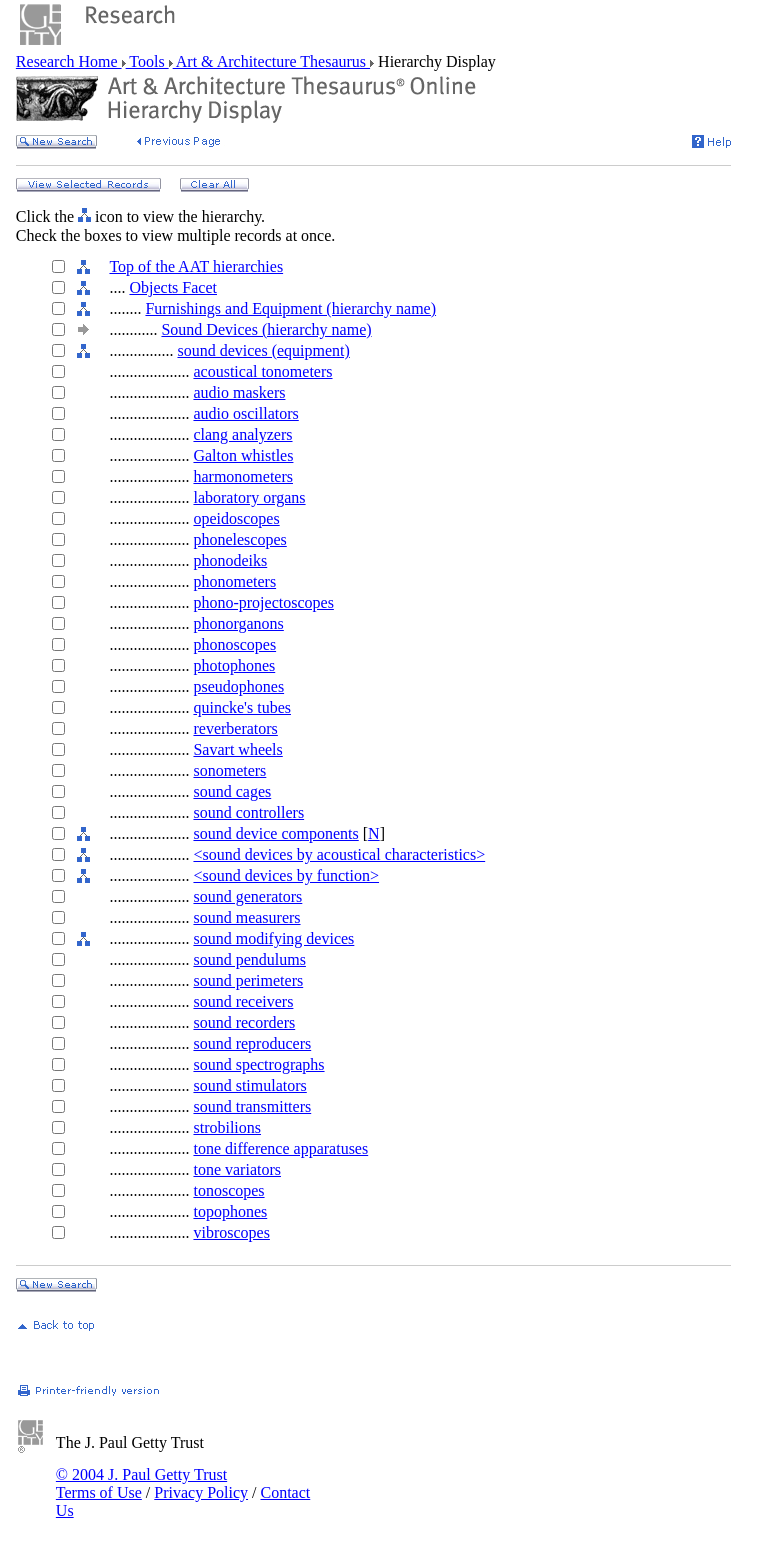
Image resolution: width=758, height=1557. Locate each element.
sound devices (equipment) (263, 350)
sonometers (229, 770)
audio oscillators (245, 413)
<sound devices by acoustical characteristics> (339, 854)
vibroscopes (231, 1232)
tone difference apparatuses (280, 1148)
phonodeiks (230, 560)
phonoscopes (234, 644)
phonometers (234, 581)
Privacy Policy (201, 1492)
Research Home (69, 61)
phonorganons (238, 623)
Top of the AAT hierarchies (196, 266)
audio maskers (239, 392)
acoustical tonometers (262, 371)
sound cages (232, 791)
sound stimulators (249, 1085)
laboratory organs (249, 497)
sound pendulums (249, 959)
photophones (234, 665)
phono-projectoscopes (263, 602)
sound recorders (244, 1022)
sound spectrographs (258, 1064)
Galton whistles (243, 455)
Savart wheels (237, 749)
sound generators (247, 896)
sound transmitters (252, 1106)
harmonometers (243, 476)
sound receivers (243, 1001)
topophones (230, 1211)
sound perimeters (248, 980)
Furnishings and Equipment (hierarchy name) (290, 308)
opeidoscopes (236, 518)
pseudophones (238, 686)
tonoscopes (228, 1190)
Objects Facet (173, 287)
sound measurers (246, 917)
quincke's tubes (242, 707)
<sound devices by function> (286, 875)
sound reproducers (252, 1043)
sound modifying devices (273, 938)
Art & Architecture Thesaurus (271, 61)
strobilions (227, 1127)
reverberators (235, 728)
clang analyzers (242, 434)
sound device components (275, 833)
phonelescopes (239, 539)
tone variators (237, 1169)
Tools (147, 61)
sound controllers (248, 812)
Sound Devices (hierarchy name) (266, 329)
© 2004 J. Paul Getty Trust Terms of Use (141, 1483)
